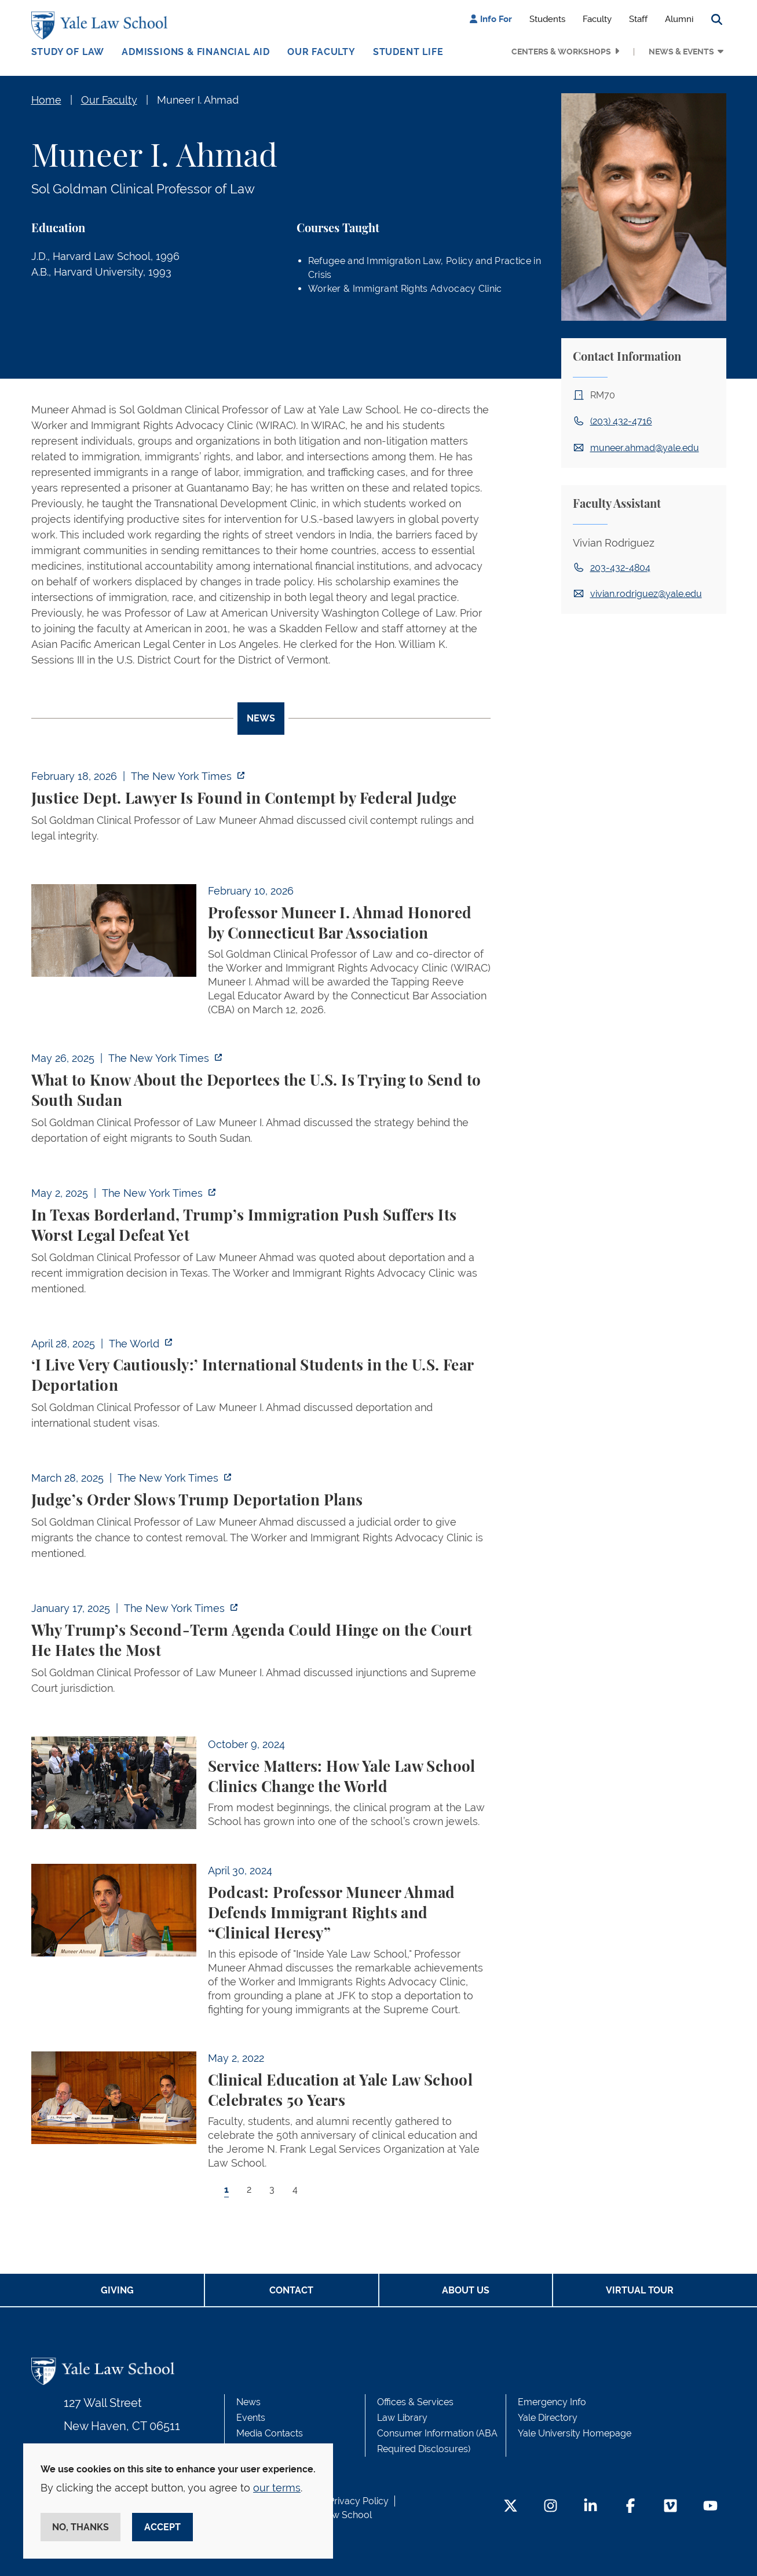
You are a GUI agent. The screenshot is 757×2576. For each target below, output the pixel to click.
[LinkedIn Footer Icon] (590, 2506)
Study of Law (68, 51)
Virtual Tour (640, 2290)
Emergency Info (552, 2402)
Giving (117, 2290)
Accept (162, 2527)
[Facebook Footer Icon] (630, 2506)
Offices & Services (415, 2402)
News (248, 2402)
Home (46, 100)
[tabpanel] (261, 1492)
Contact (291, 2290)
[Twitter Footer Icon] (510, 2506)
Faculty (597, 19)
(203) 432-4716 (621, 421)
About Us (465, 2290)
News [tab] (261, 718)
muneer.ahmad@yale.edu (644, 447)
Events (250, 2417)
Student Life (408, 51)
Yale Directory (547, 2417)
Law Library (402, 2417)
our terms (277, 2488)
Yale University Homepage (574, 2433)
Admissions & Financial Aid (196, 51)
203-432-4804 (620, 567)
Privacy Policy (358, 2501)
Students (547, 19)
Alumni (679, 19)
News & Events (681, 51)
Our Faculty (321, 51)
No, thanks (80, 2527)
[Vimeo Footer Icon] (670, 2506)
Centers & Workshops (561, 51)
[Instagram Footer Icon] (550, 2506)
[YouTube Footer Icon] (710, 2506)
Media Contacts (269, 2433)
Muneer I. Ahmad (198, 100)
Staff (638, 19)
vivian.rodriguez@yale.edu (646, 593)
